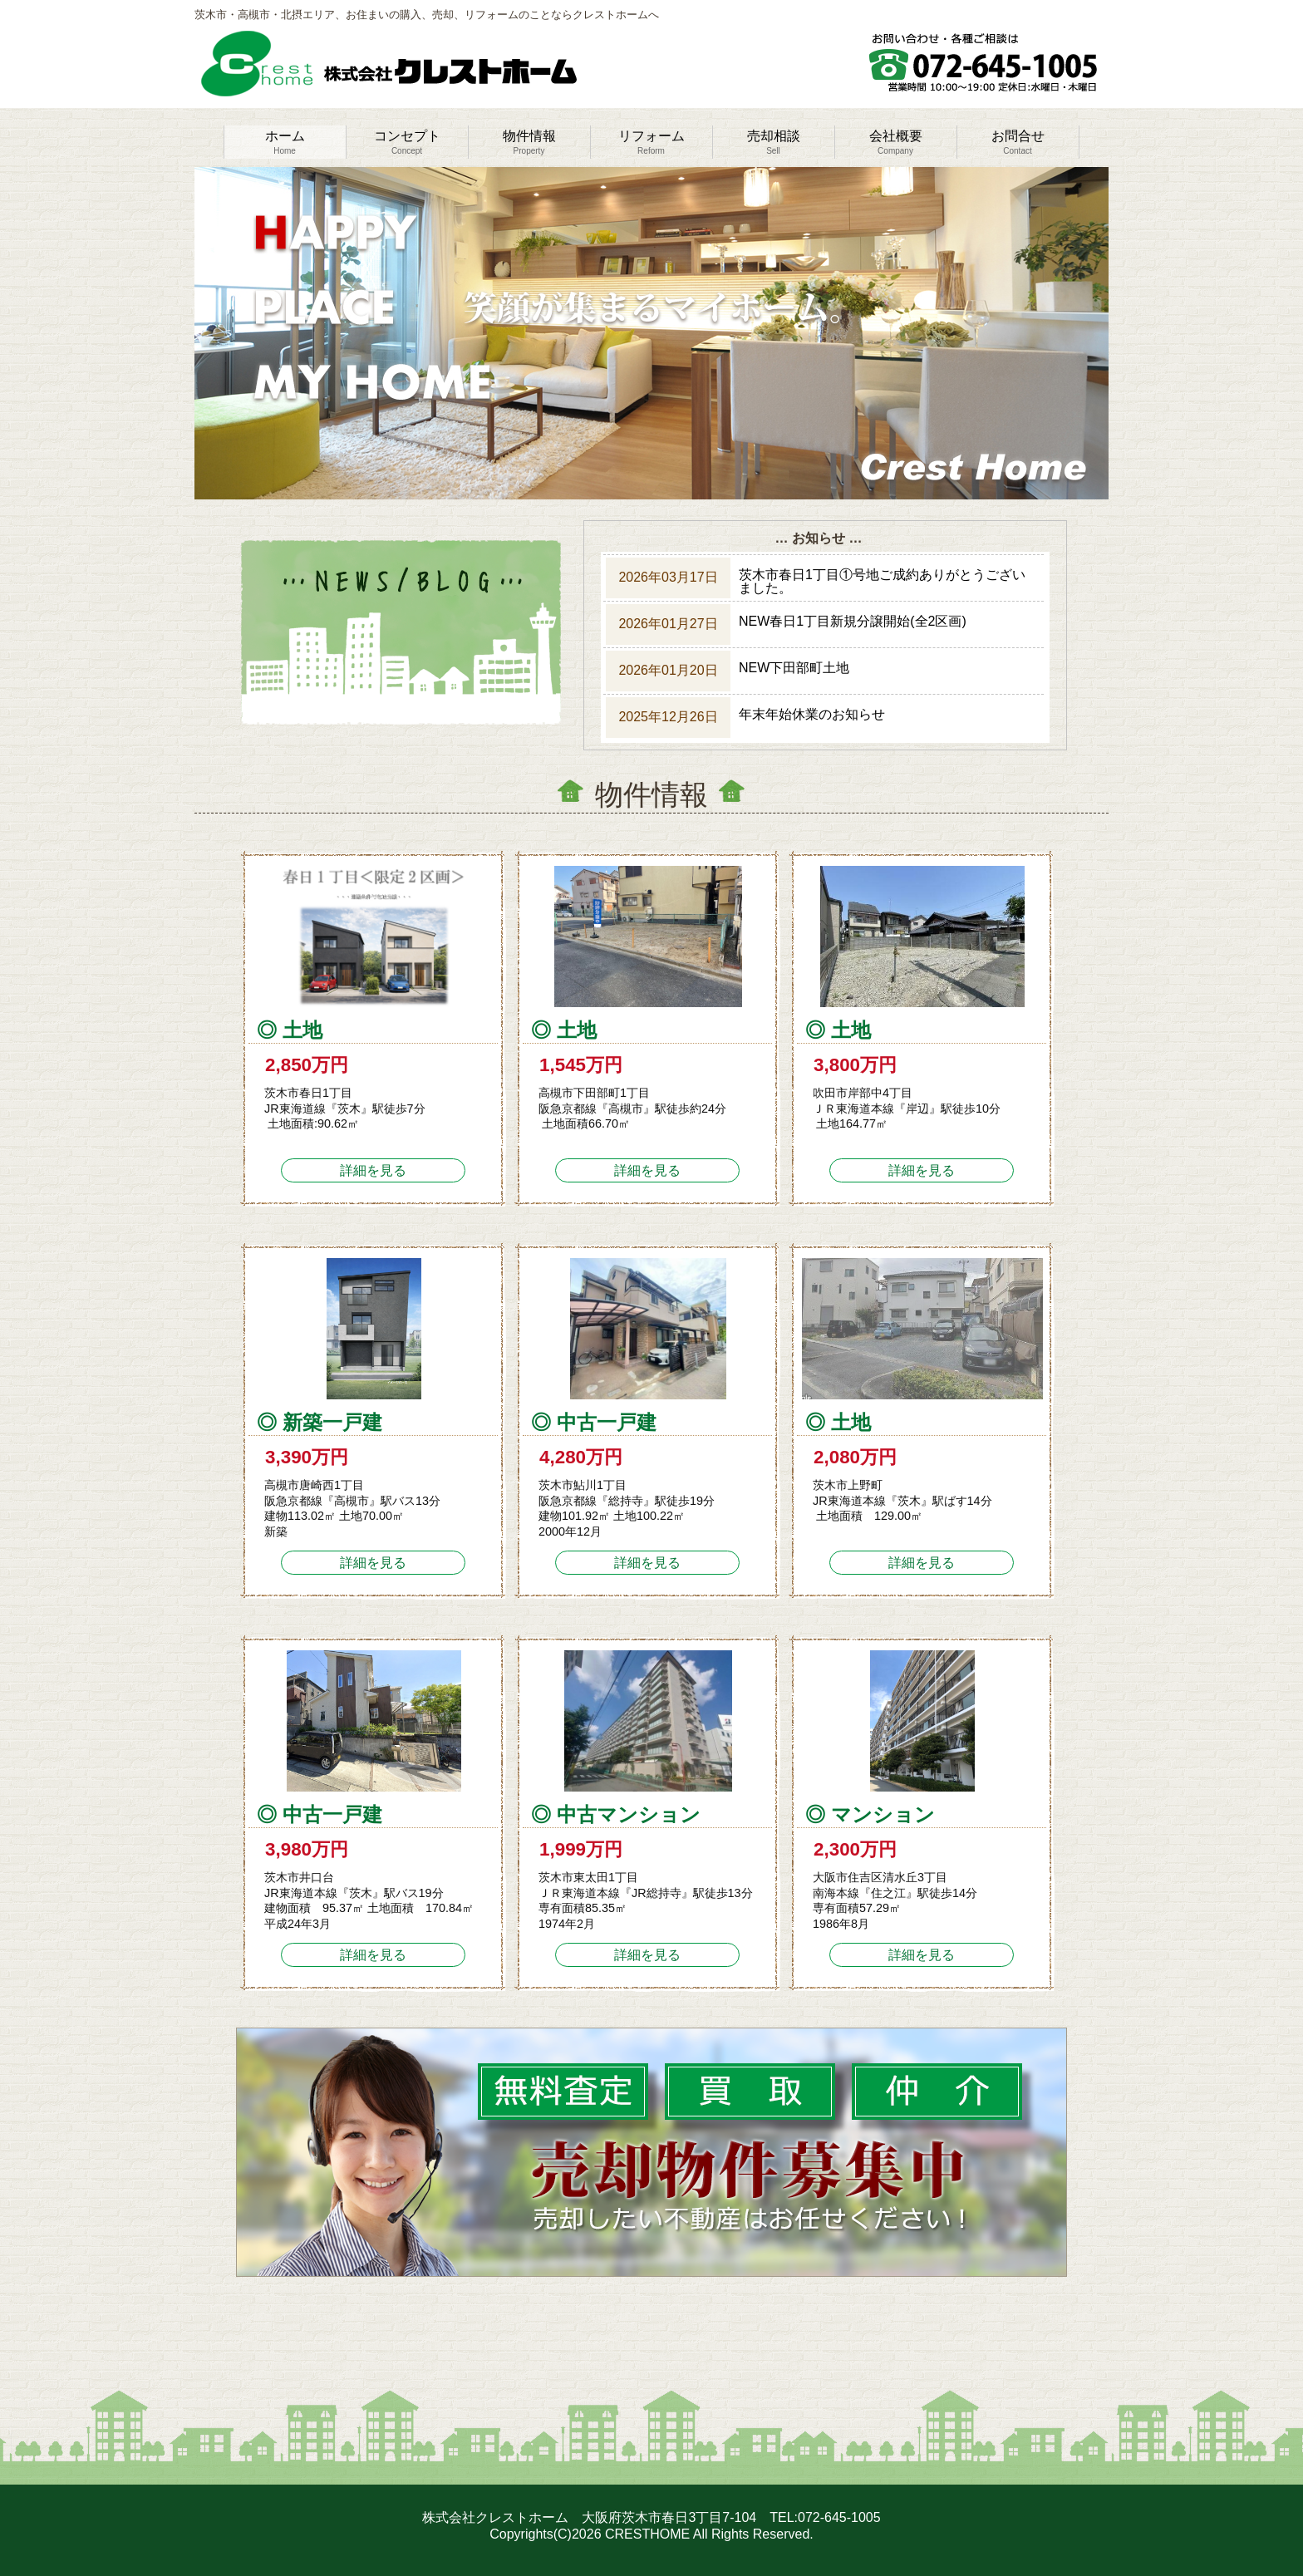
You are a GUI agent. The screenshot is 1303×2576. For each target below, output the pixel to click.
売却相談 (773, 142)
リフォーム (651, 142)
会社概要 (895, 142)
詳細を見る (373, 1170)
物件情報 (529, 142)
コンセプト (407, 142)
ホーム (285, 142)
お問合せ (1018, 142)
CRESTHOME (647, 2534)
